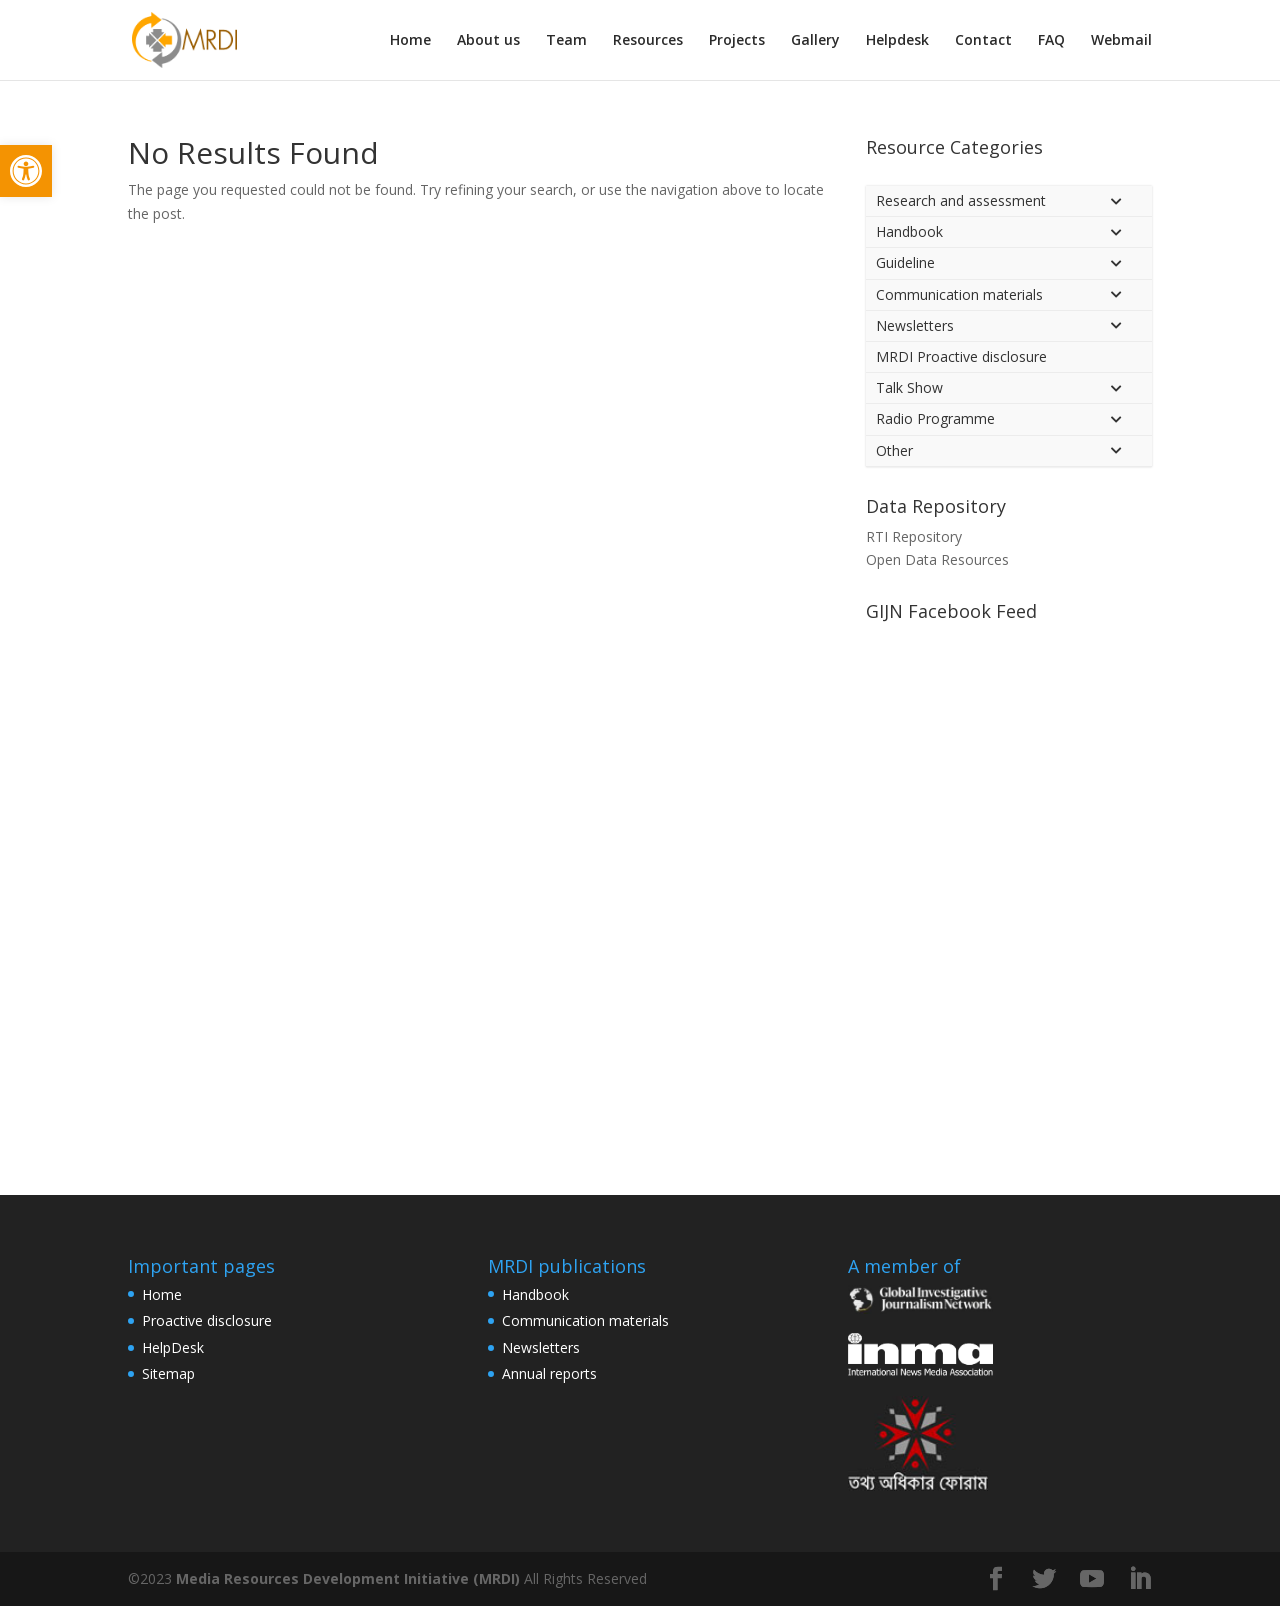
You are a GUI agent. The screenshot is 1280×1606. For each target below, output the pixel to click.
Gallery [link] (815, 41)
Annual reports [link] (549, 1373)
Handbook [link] (535, 1294)
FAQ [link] (1051, 41)
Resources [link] (648, 41)
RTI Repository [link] (914, 536)
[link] (26, 171)
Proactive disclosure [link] (207, 1320)
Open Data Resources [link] (937, 559)
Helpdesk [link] (897, 41)
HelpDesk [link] (173, 1347)
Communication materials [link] (585, 1320)
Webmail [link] (1121, 41)
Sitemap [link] (168, 1373)
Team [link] (566, 41)
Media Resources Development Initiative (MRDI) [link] (348, 1578)
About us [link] (488, 41)
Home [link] (410, 41)
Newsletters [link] (541, 1347)
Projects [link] (737, 41)
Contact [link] (983, 41)
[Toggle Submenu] (1117, 201)
